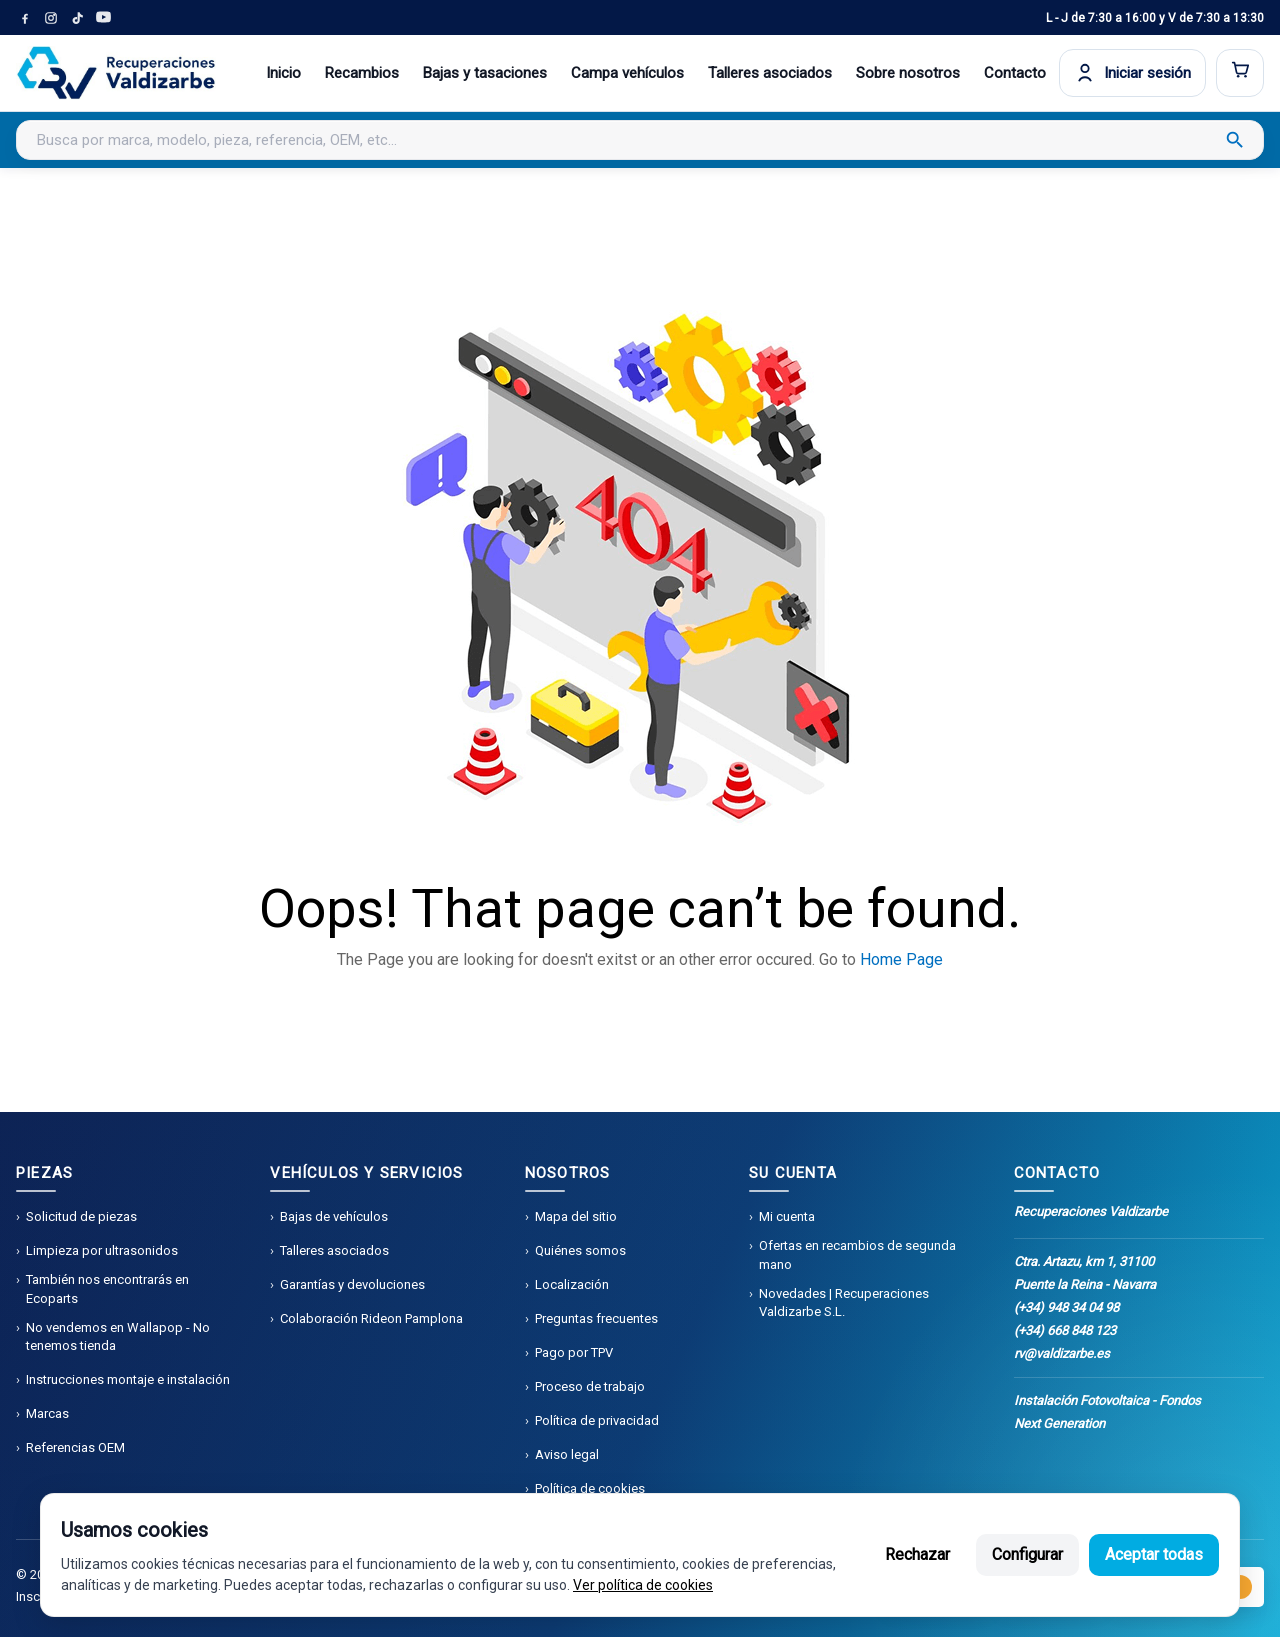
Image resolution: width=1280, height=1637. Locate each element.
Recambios (362, 73)
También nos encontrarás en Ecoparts (107, 1288)
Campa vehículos (627, 73)
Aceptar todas (1154, 1554)
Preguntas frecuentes (596, 1318)
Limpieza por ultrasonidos (102, 1250)
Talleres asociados (770, 73)
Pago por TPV (574, 1352)
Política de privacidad (597, 1420)
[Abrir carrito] (1240, 73)
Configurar (1027, 1554)
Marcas (47, 1413)
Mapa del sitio (576, 1216)
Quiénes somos (580, 1250)
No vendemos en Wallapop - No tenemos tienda (118, 1336)
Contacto (1015, 73)
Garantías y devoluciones (352, 1284)
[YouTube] (103, 18)
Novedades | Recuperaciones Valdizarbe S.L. (844, 1302)
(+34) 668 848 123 (1065, 1330)
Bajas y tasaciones (485, 73)
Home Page (901, 959)
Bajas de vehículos (334, 1216)
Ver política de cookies (643, 1585)
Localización (572, 1284)
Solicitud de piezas (81, 1216)
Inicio (283, 73)
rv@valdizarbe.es (1062, 1353)
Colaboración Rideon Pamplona (371, 1318)
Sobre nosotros (908, 73)
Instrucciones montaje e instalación (128, 1379)
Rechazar (917, 1554)
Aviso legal (567, 1454)
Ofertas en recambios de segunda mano (857, 1254)
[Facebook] (25, 18)
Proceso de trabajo (590, 1386)
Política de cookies (590, 1488)
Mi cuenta (787, 1216)
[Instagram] (51, 18)
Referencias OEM (75, 1447)
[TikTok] (77, 18)
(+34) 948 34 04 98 (1066, 1307)
